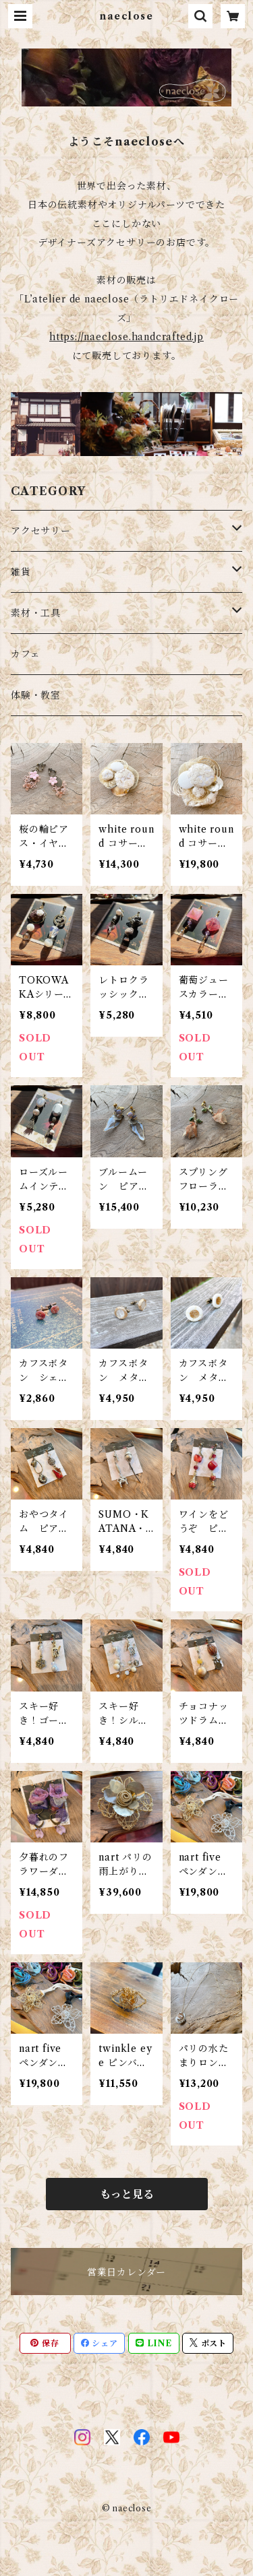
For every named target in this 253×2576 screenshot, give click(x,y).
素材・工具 (36, 613)
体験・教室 (36, 695)
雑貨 (21, 572)
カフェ (25, 654)
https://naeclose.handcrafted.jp (126, 337)
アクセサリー (41, 531)
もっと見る (127, 2194)
